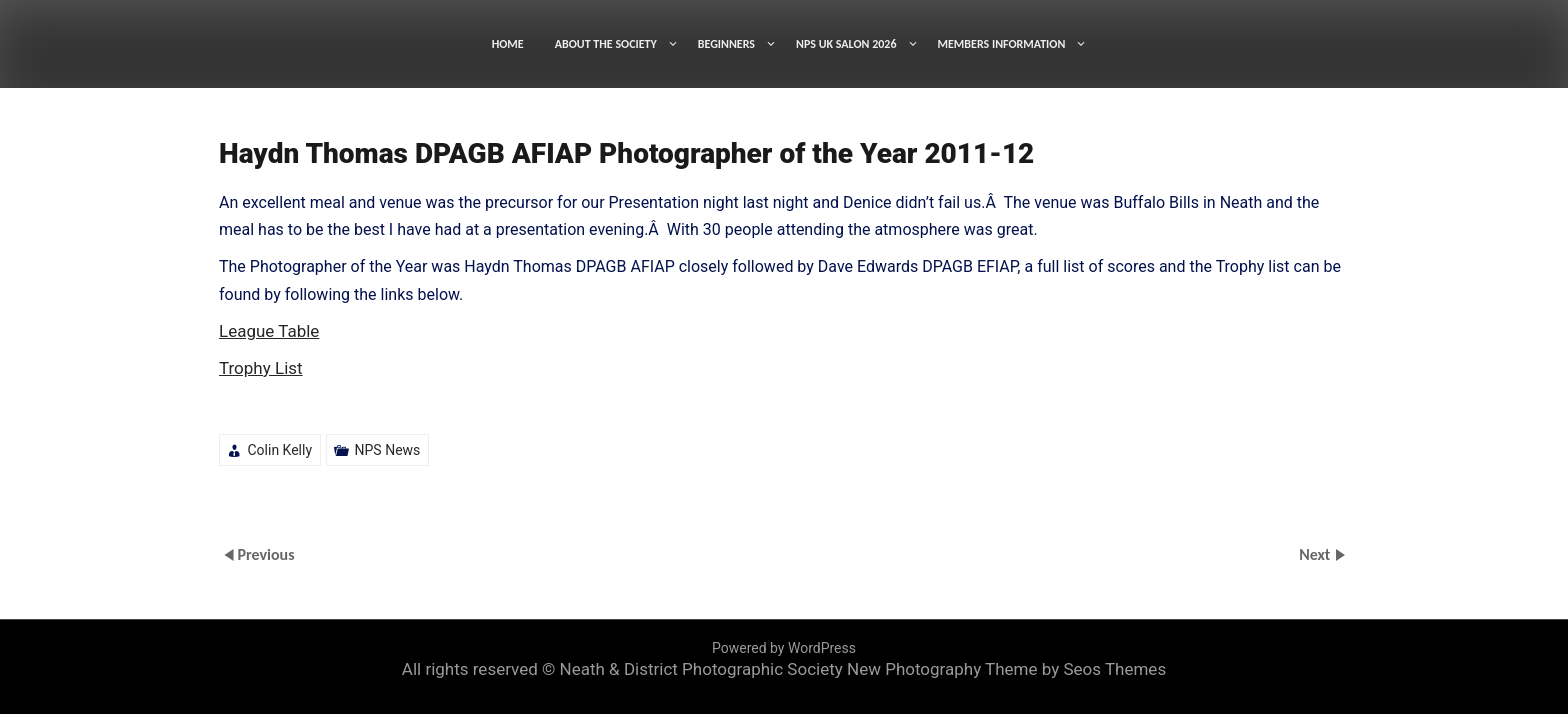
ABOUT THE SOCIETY (606, 44)
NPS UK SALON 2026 (846, 44)
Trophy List (261, 368)
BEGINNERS (726, 44)
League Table (269, 331)
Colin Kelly (279, 450)
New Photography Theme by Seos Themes (1006, 669)
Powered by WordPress (784, 648)
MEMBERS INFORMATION (1002, 44)
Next (1316, 554)
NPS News (388, 450)
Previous (265, 554)
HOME (508, 44)
